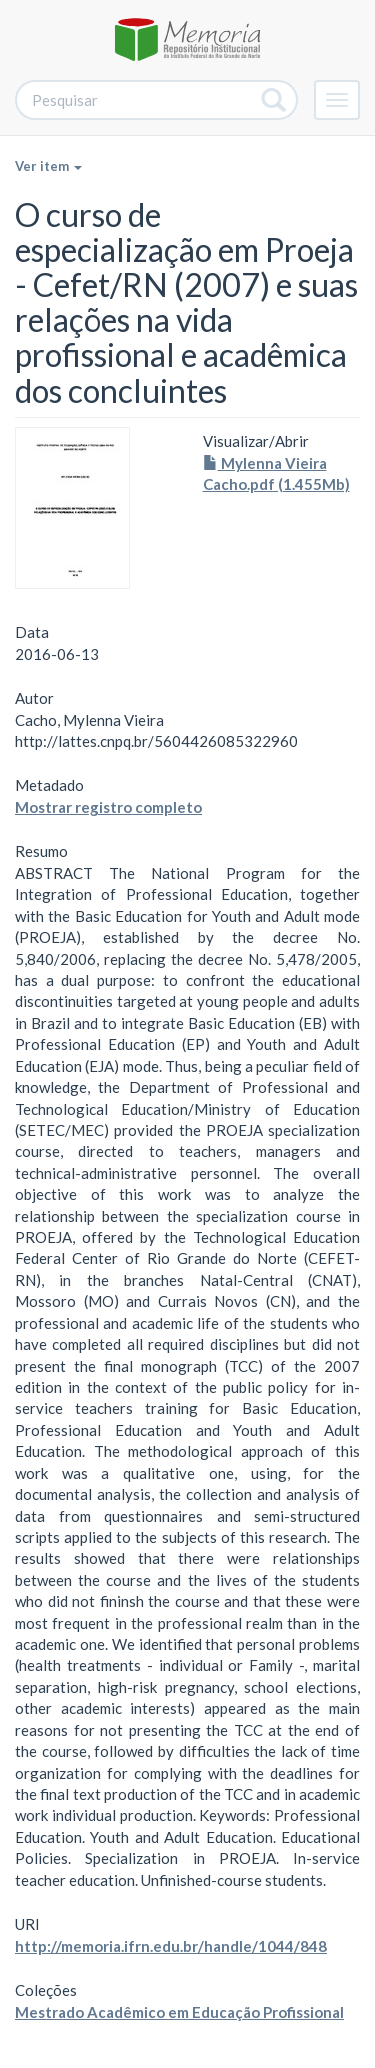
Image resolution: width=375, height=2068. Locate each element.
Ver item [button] (48, 166)
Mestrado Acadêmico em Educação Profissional (179, 2012)
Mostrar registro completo (108, 807)
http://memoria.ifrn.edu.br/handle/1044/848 (171, 1946)
